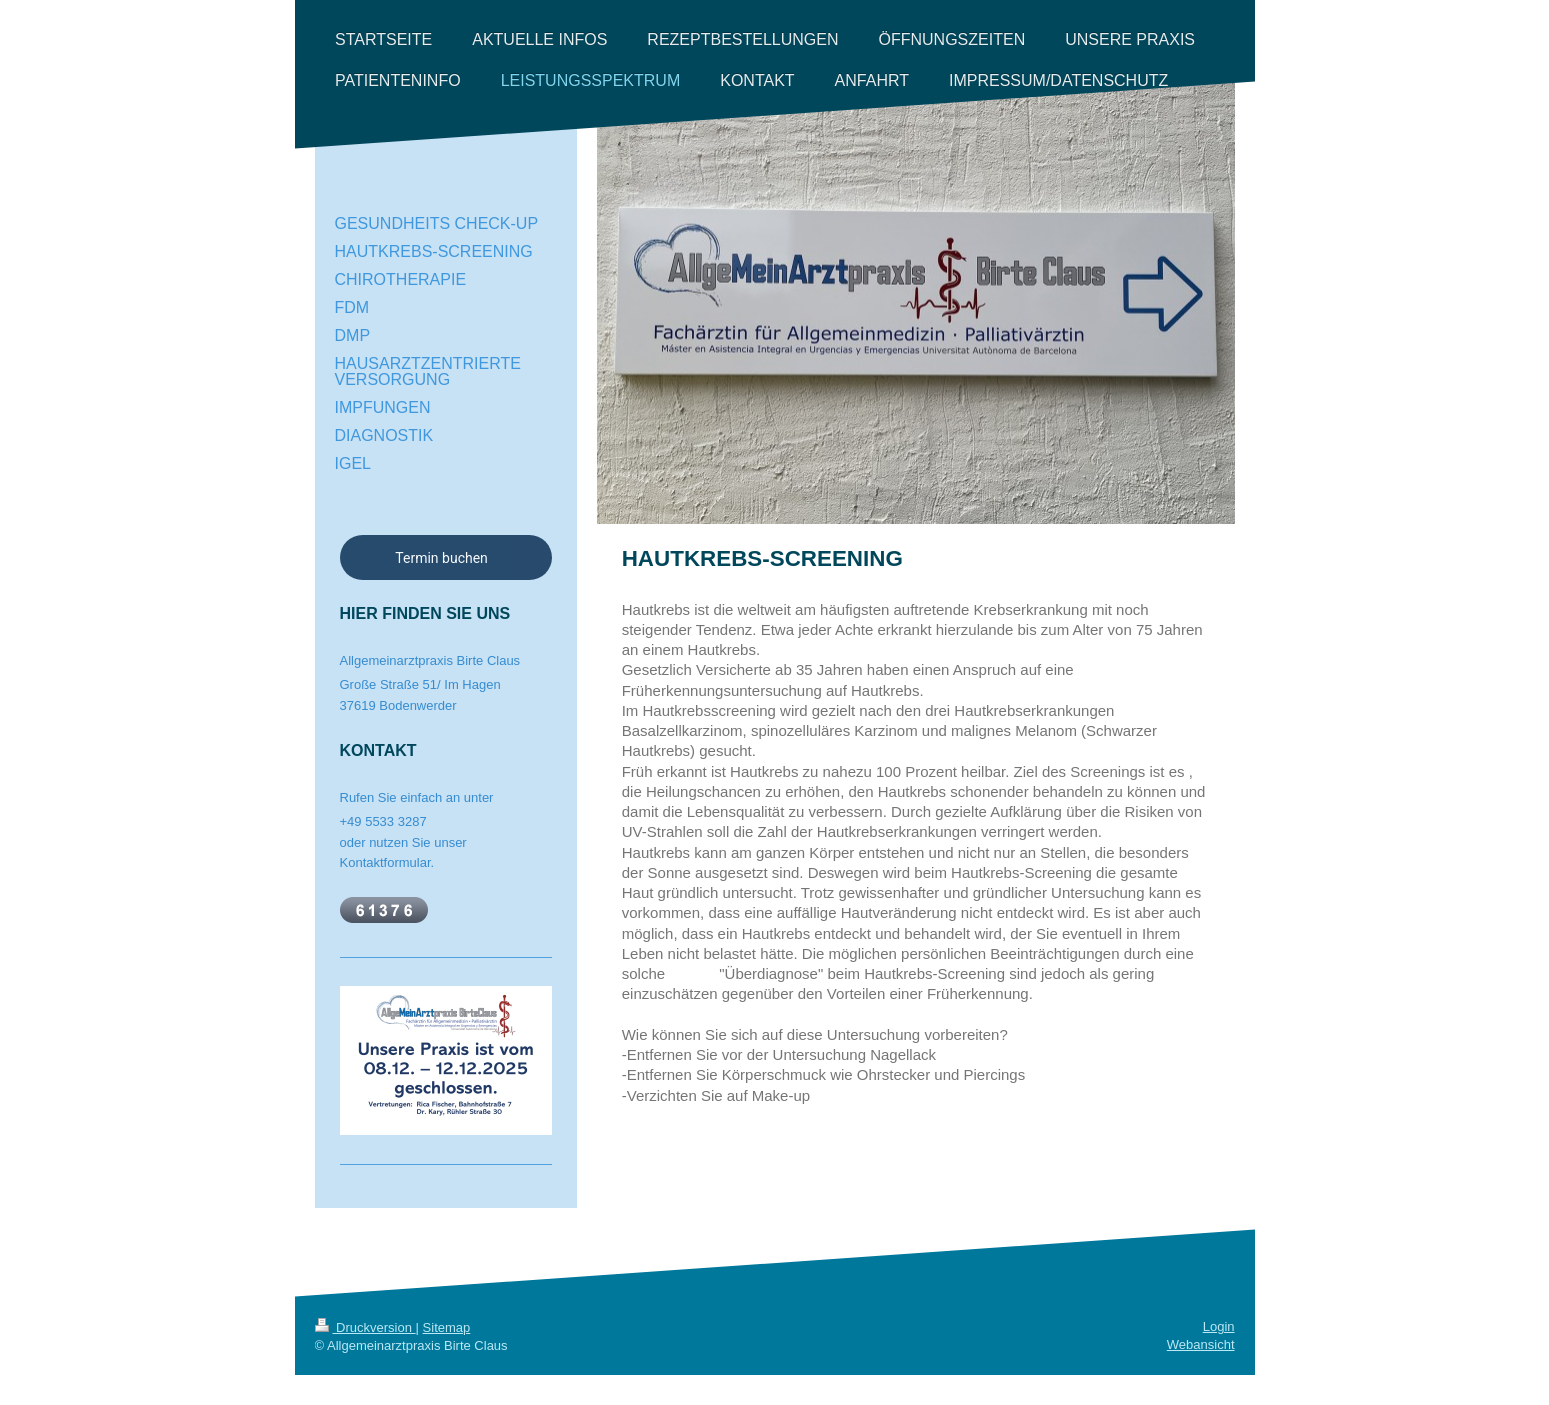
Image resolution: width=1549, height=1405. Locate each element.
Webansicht (1201, 1344)
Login (1219, 1326)
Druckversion (365, 1327)
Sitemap (447, 1327)
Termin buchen (441, 558)
